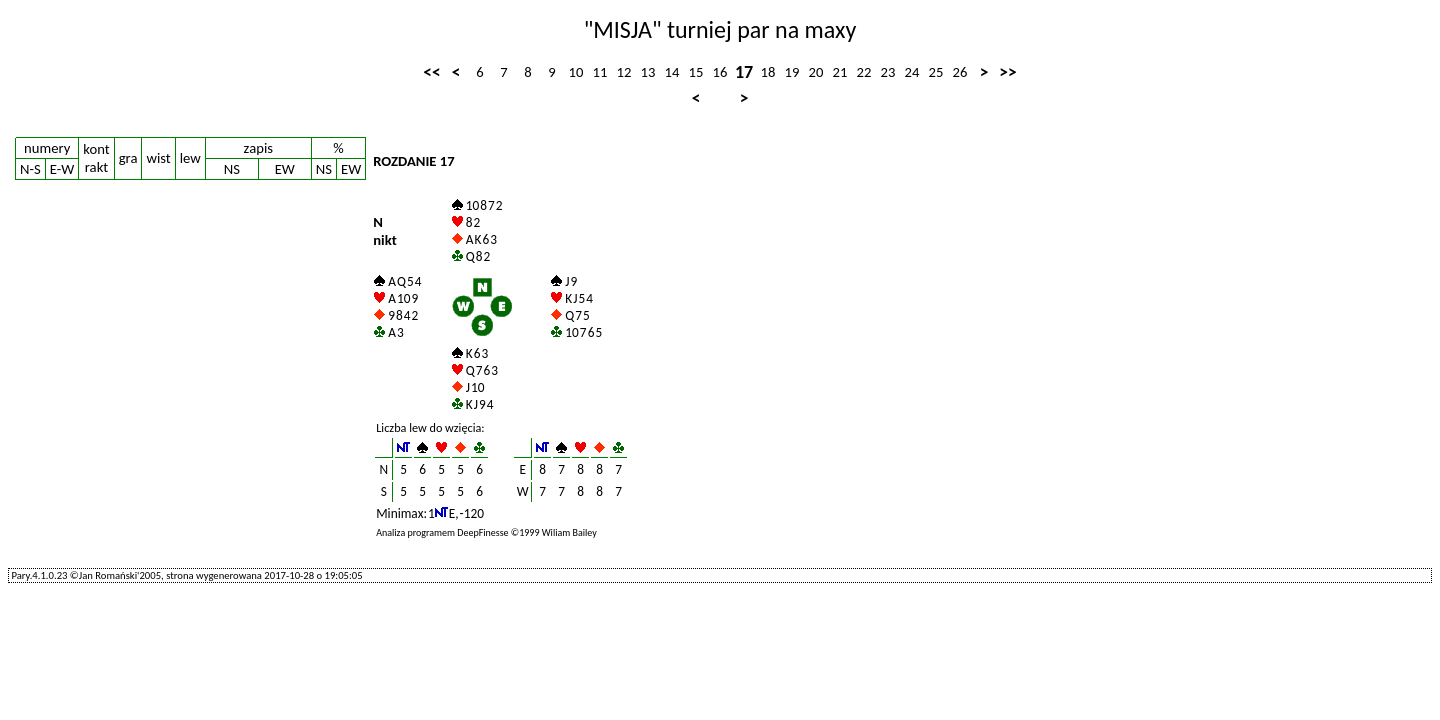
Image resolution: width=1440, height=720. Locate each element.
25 (936, 72)
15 (696, 72)
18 (768, 72)
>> (1007, 72)
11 (600, 72)
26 (960, 72)
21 (840, 72)
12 (624, 72)
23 (888, 72)
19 (792, 72)
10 (576, 72)
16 (720, 72)
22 (864, 72)
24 (912, 72)
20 (816, 72)
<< (431, 72)
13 (648, 72)
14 (672, 72)
